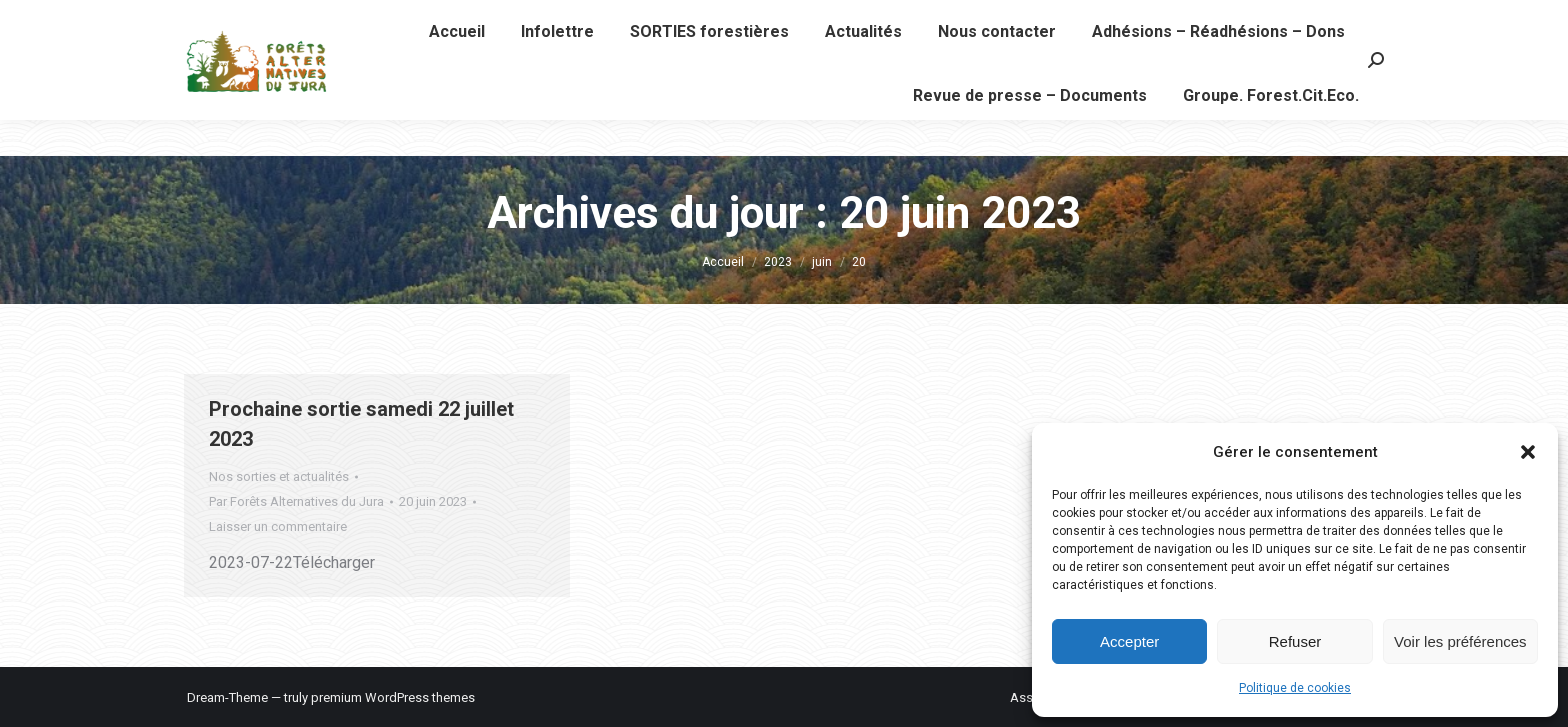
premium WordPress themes (393, 697)
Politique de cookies (1295, 688)
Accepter (1129, 641)
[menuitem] (457, 68)
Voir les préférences (1460, 641)
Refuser (1295, 641)
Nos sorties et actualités (279, 476)
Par (296, 501)
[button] (1528, 452)
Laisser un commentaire (278, 526)
